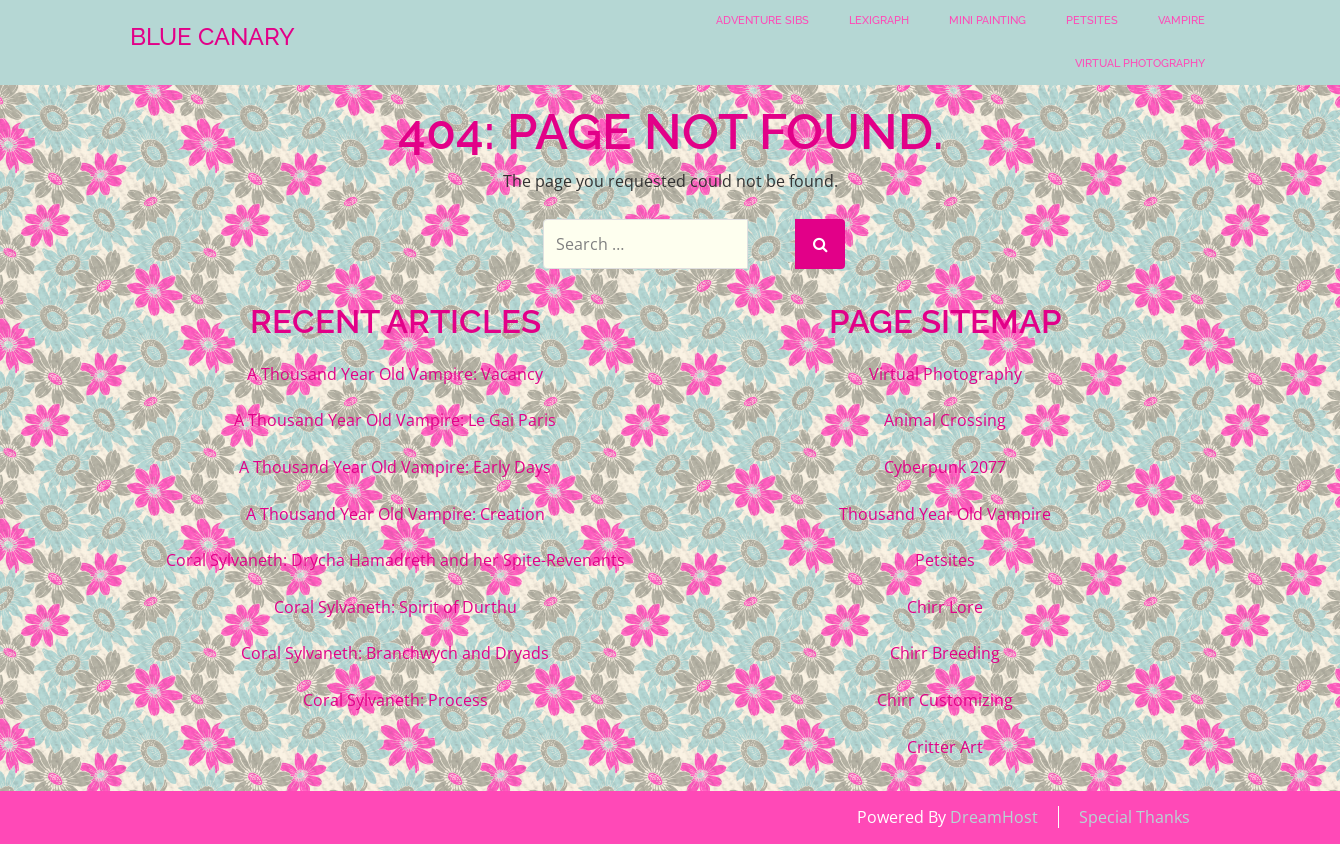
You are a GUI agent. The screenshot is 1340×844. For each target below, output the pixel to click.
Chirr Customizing (945, 700)
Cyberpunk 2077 (945, 467)
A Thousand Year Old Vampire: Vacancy (395, 374)
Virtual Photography (1140, 63)
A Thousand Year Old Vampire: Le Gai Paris (395, 420)
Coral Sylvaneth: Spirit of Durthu (395, 607)
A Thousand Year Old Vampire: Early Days (395, 467)
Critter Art (945, 747)
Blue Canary (212, 37)
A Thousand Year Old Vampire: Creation (395, 514)
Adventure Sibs (762, 20)
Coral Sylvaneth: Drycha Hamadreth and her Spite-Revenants (395, 560)
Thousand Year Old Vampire (945, 514)
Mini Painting (987, 20)
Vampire (1181, 20)
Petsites (1092, 20)
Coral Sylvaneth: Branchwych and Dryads (395, 653)
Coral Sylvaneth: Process (395, 700)
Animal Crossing (945, 420)
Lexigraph (879, 20)
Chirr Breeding (945, 653)
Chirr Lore (945, 607)
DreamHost (994, 817)
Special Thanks (1134, 817)
